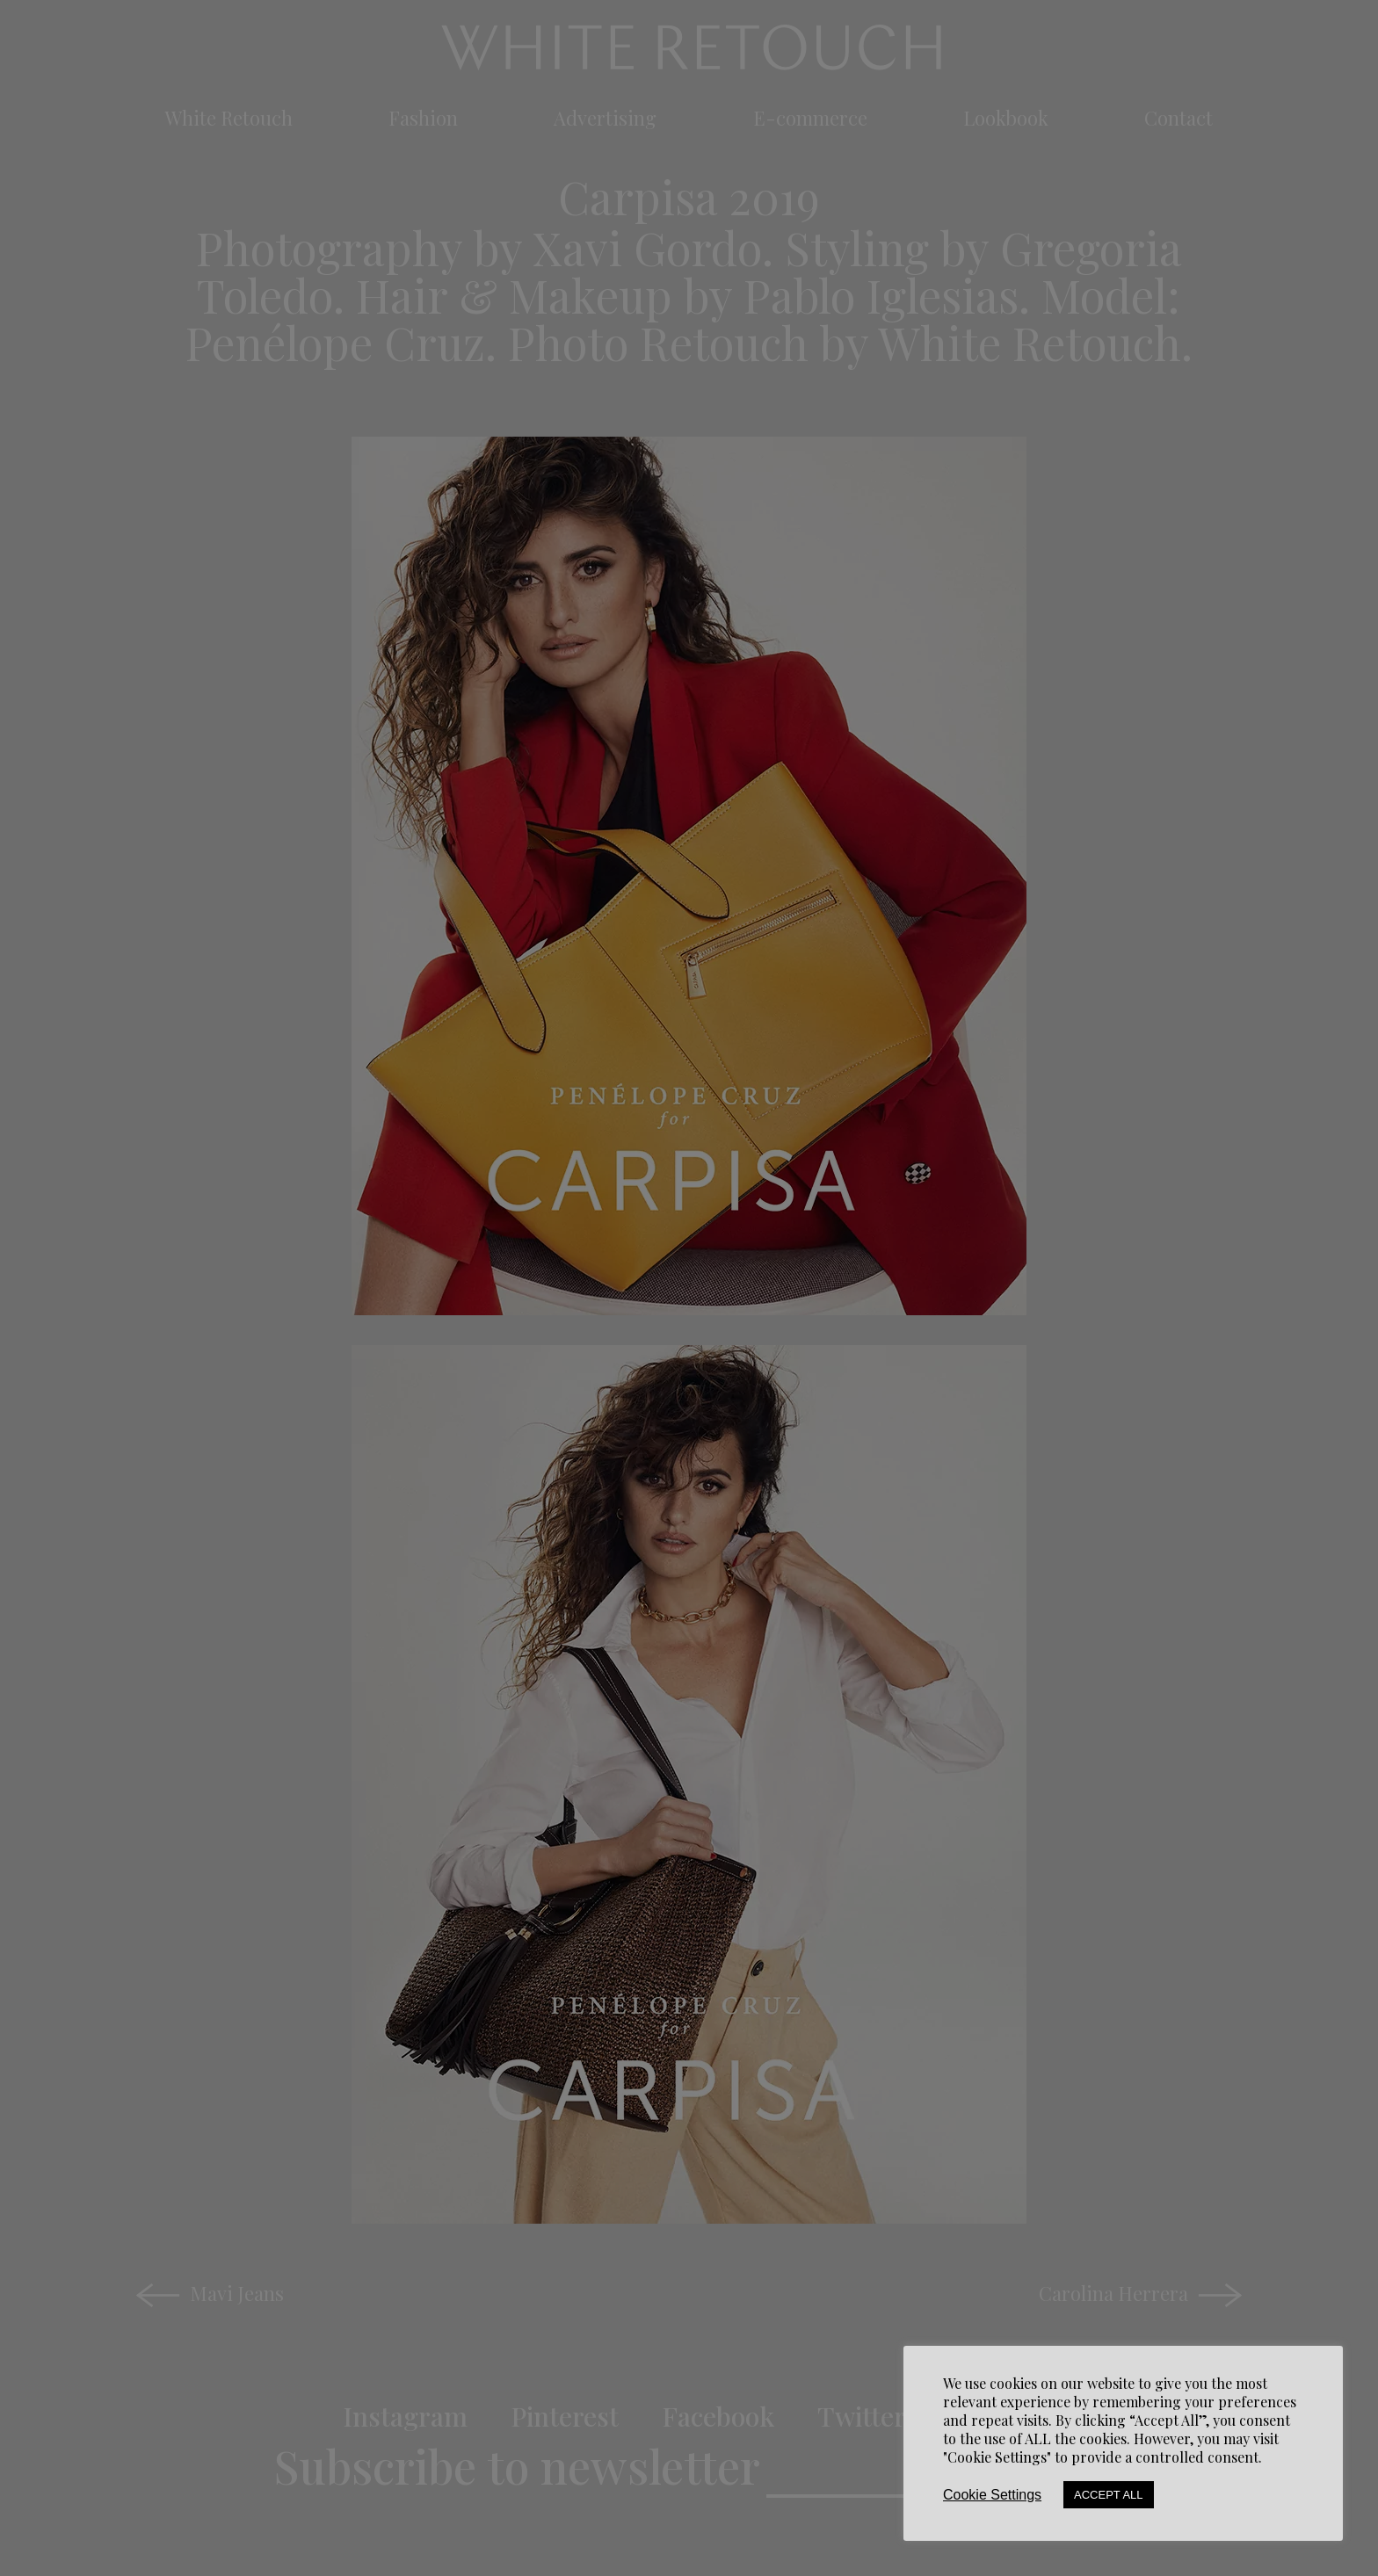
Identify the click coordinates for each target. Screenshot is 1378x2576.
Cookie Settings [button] (992, 2494)
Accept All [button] (1108, 2494)
